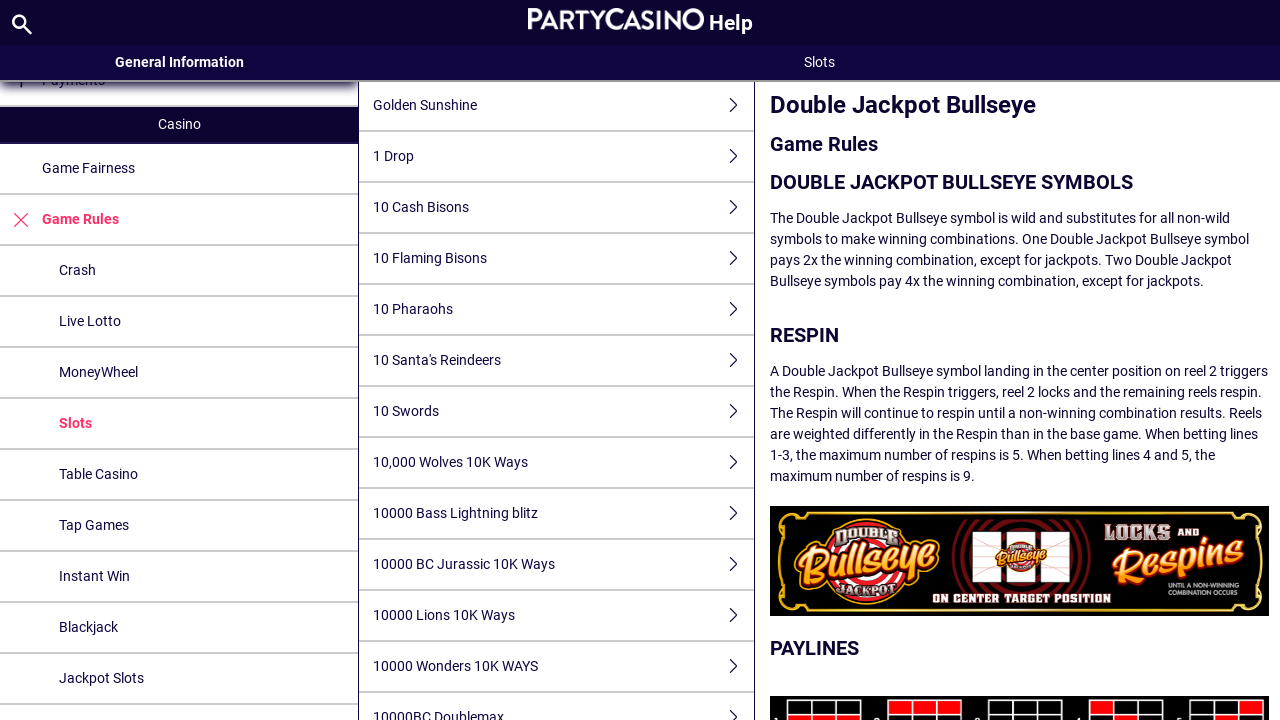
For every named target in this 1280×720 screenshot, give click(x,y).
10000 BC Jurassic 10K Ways (563, 564)
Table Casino (98, 474)
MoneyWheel (98, 372)
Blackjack (88, 627)
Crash (77, 270)
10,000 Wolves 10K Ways (563, 462)
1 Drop (563, 156)
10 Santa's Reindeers (563, 360)
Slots (75, 423)
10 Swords (563, 411)
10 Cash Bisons (563, 207)
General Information (179, 62)
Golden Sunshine (563, 105)
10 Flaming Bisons (563, 258)
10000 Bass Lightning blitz (563, 513)
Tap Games (94, 525)
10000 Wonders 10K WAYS (563, 666)
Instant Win (94, 576)
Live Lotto (90, 321)
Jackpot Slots (101, 678)
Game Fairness (88, 168)
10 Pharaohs (563, 309)
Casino (179, 124)
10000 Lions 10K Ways (563, 615)
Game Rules (59, 219)
